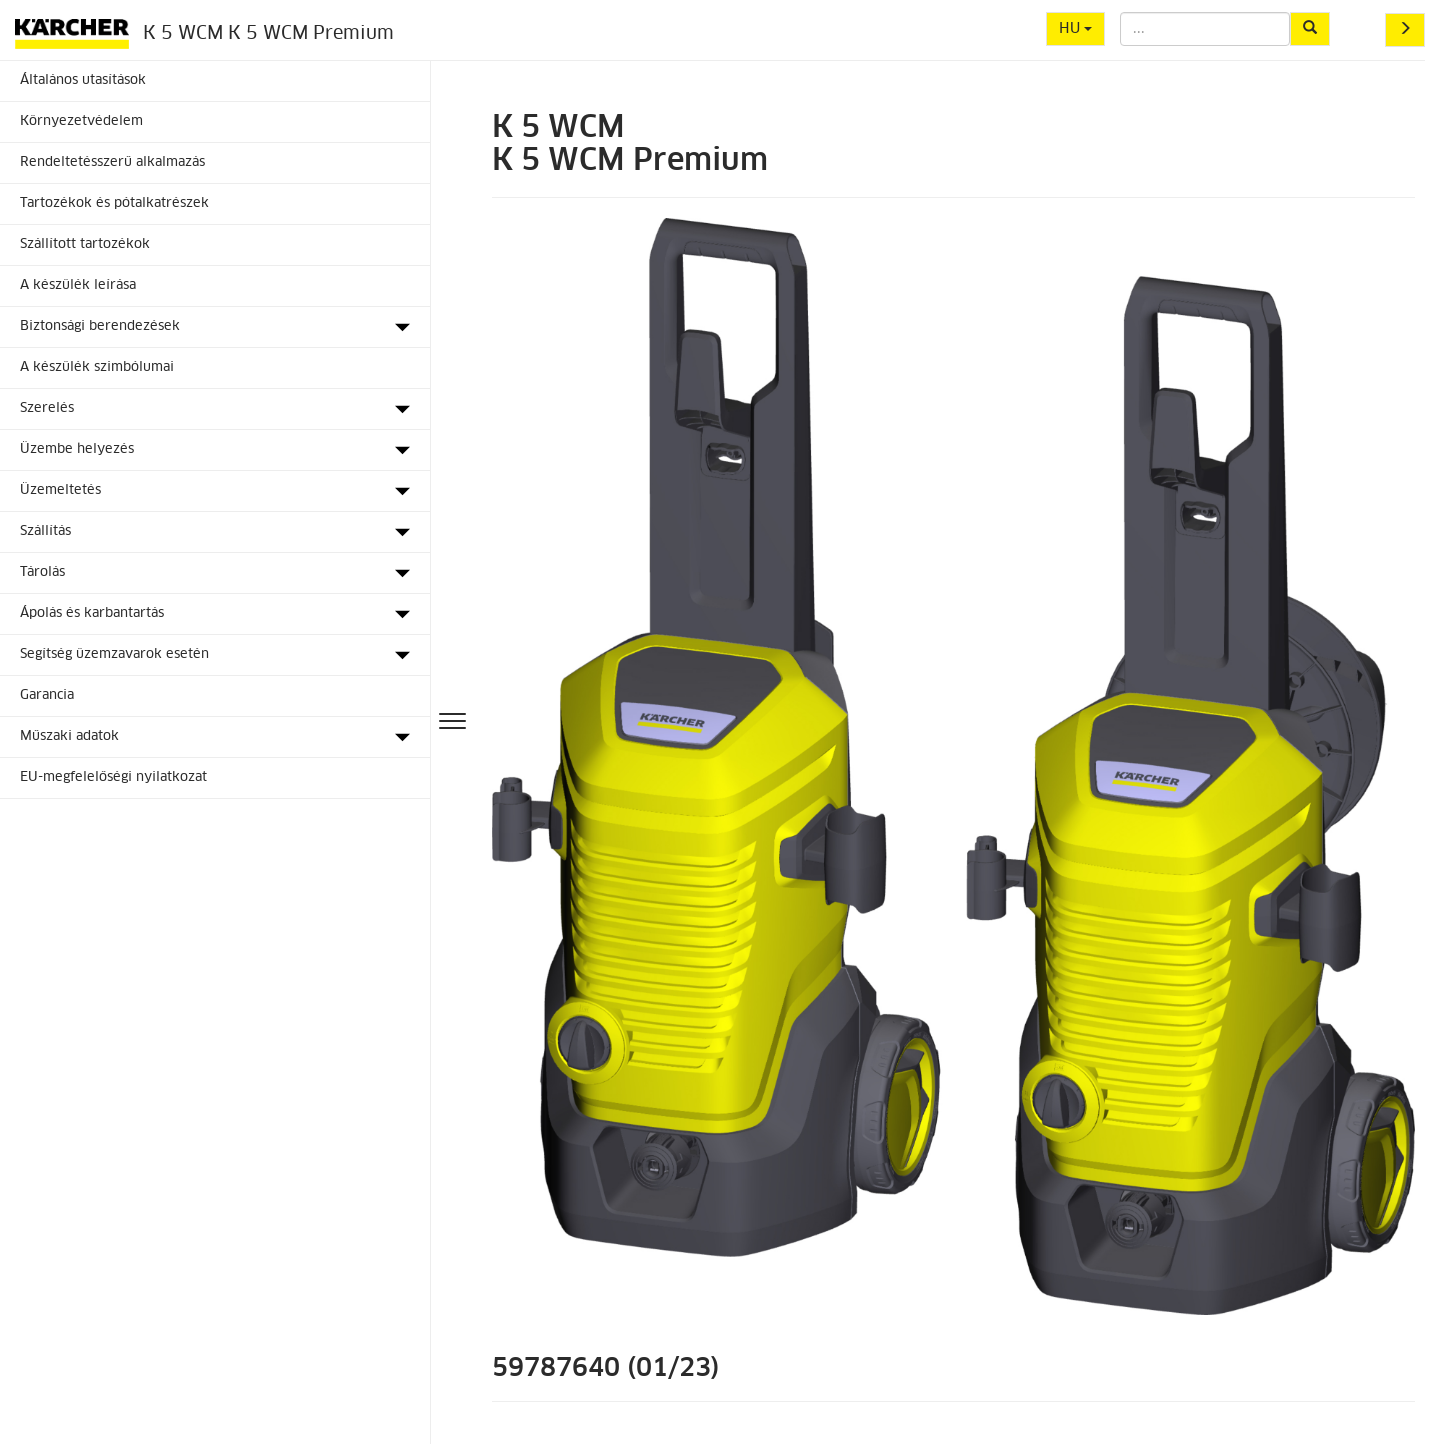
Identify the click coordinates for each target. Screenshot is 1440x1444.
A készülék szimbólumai (97, 367)
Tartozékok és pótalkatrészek (114, 203)
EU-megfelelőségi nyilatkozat (113, 777)
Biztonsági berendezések (100, 326)
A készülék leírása (78, 285)
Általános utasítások (83, 80)
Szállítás (45, 531)
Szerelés (47, 408)
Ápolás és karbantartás (92, 613)
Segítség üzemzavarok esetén (114, 654)
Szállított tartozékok (85, 244)
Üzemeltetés (60, 490)
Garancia (47, 695)
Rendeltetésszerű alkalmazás (112, 162)
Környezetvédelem (81, 121)
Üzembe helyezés (77, 449)
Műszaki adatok (69, 736)
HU (1075, 29)
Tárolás (42, 572)
